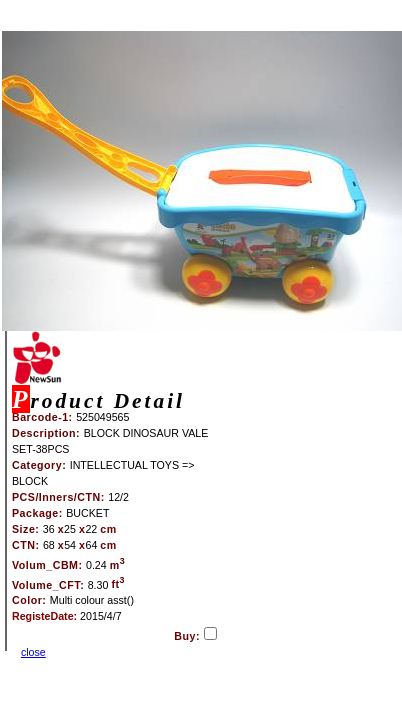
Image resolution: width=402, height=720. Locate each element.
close (33, 652)
